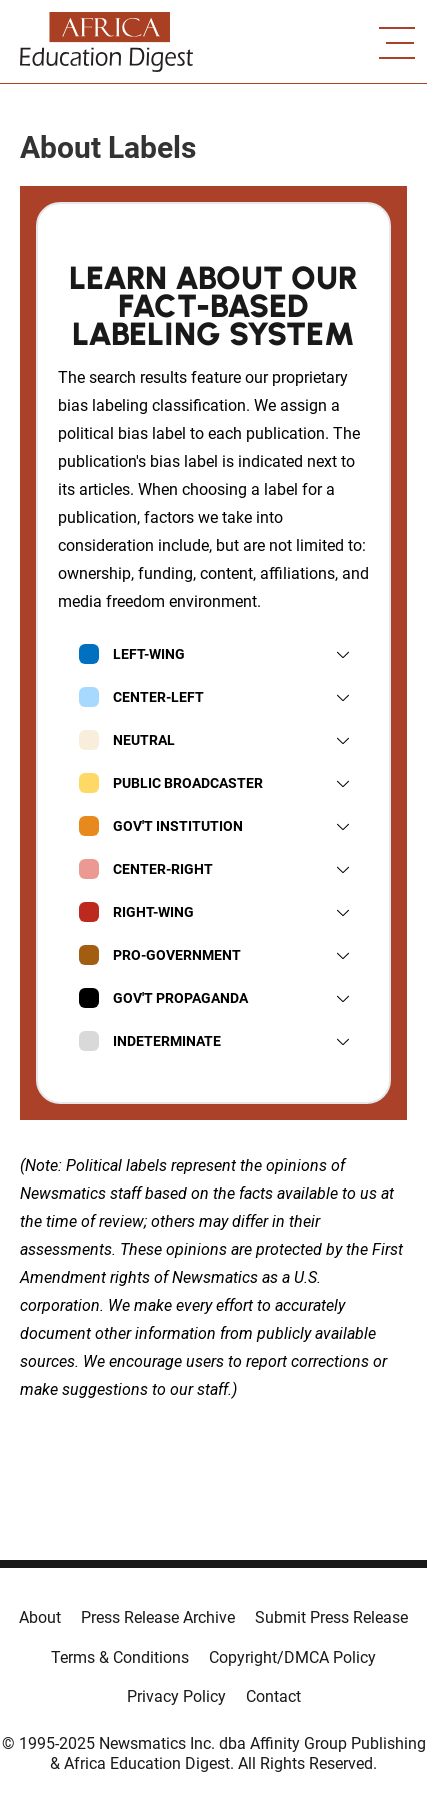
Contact (273, 1696)
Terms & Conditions (120, 1657)
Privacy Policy (176, 1696)
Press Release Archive (158, 1617)
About (40, 1617)
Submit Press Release (331, 1617)
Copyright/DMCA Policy (292, 1657)
